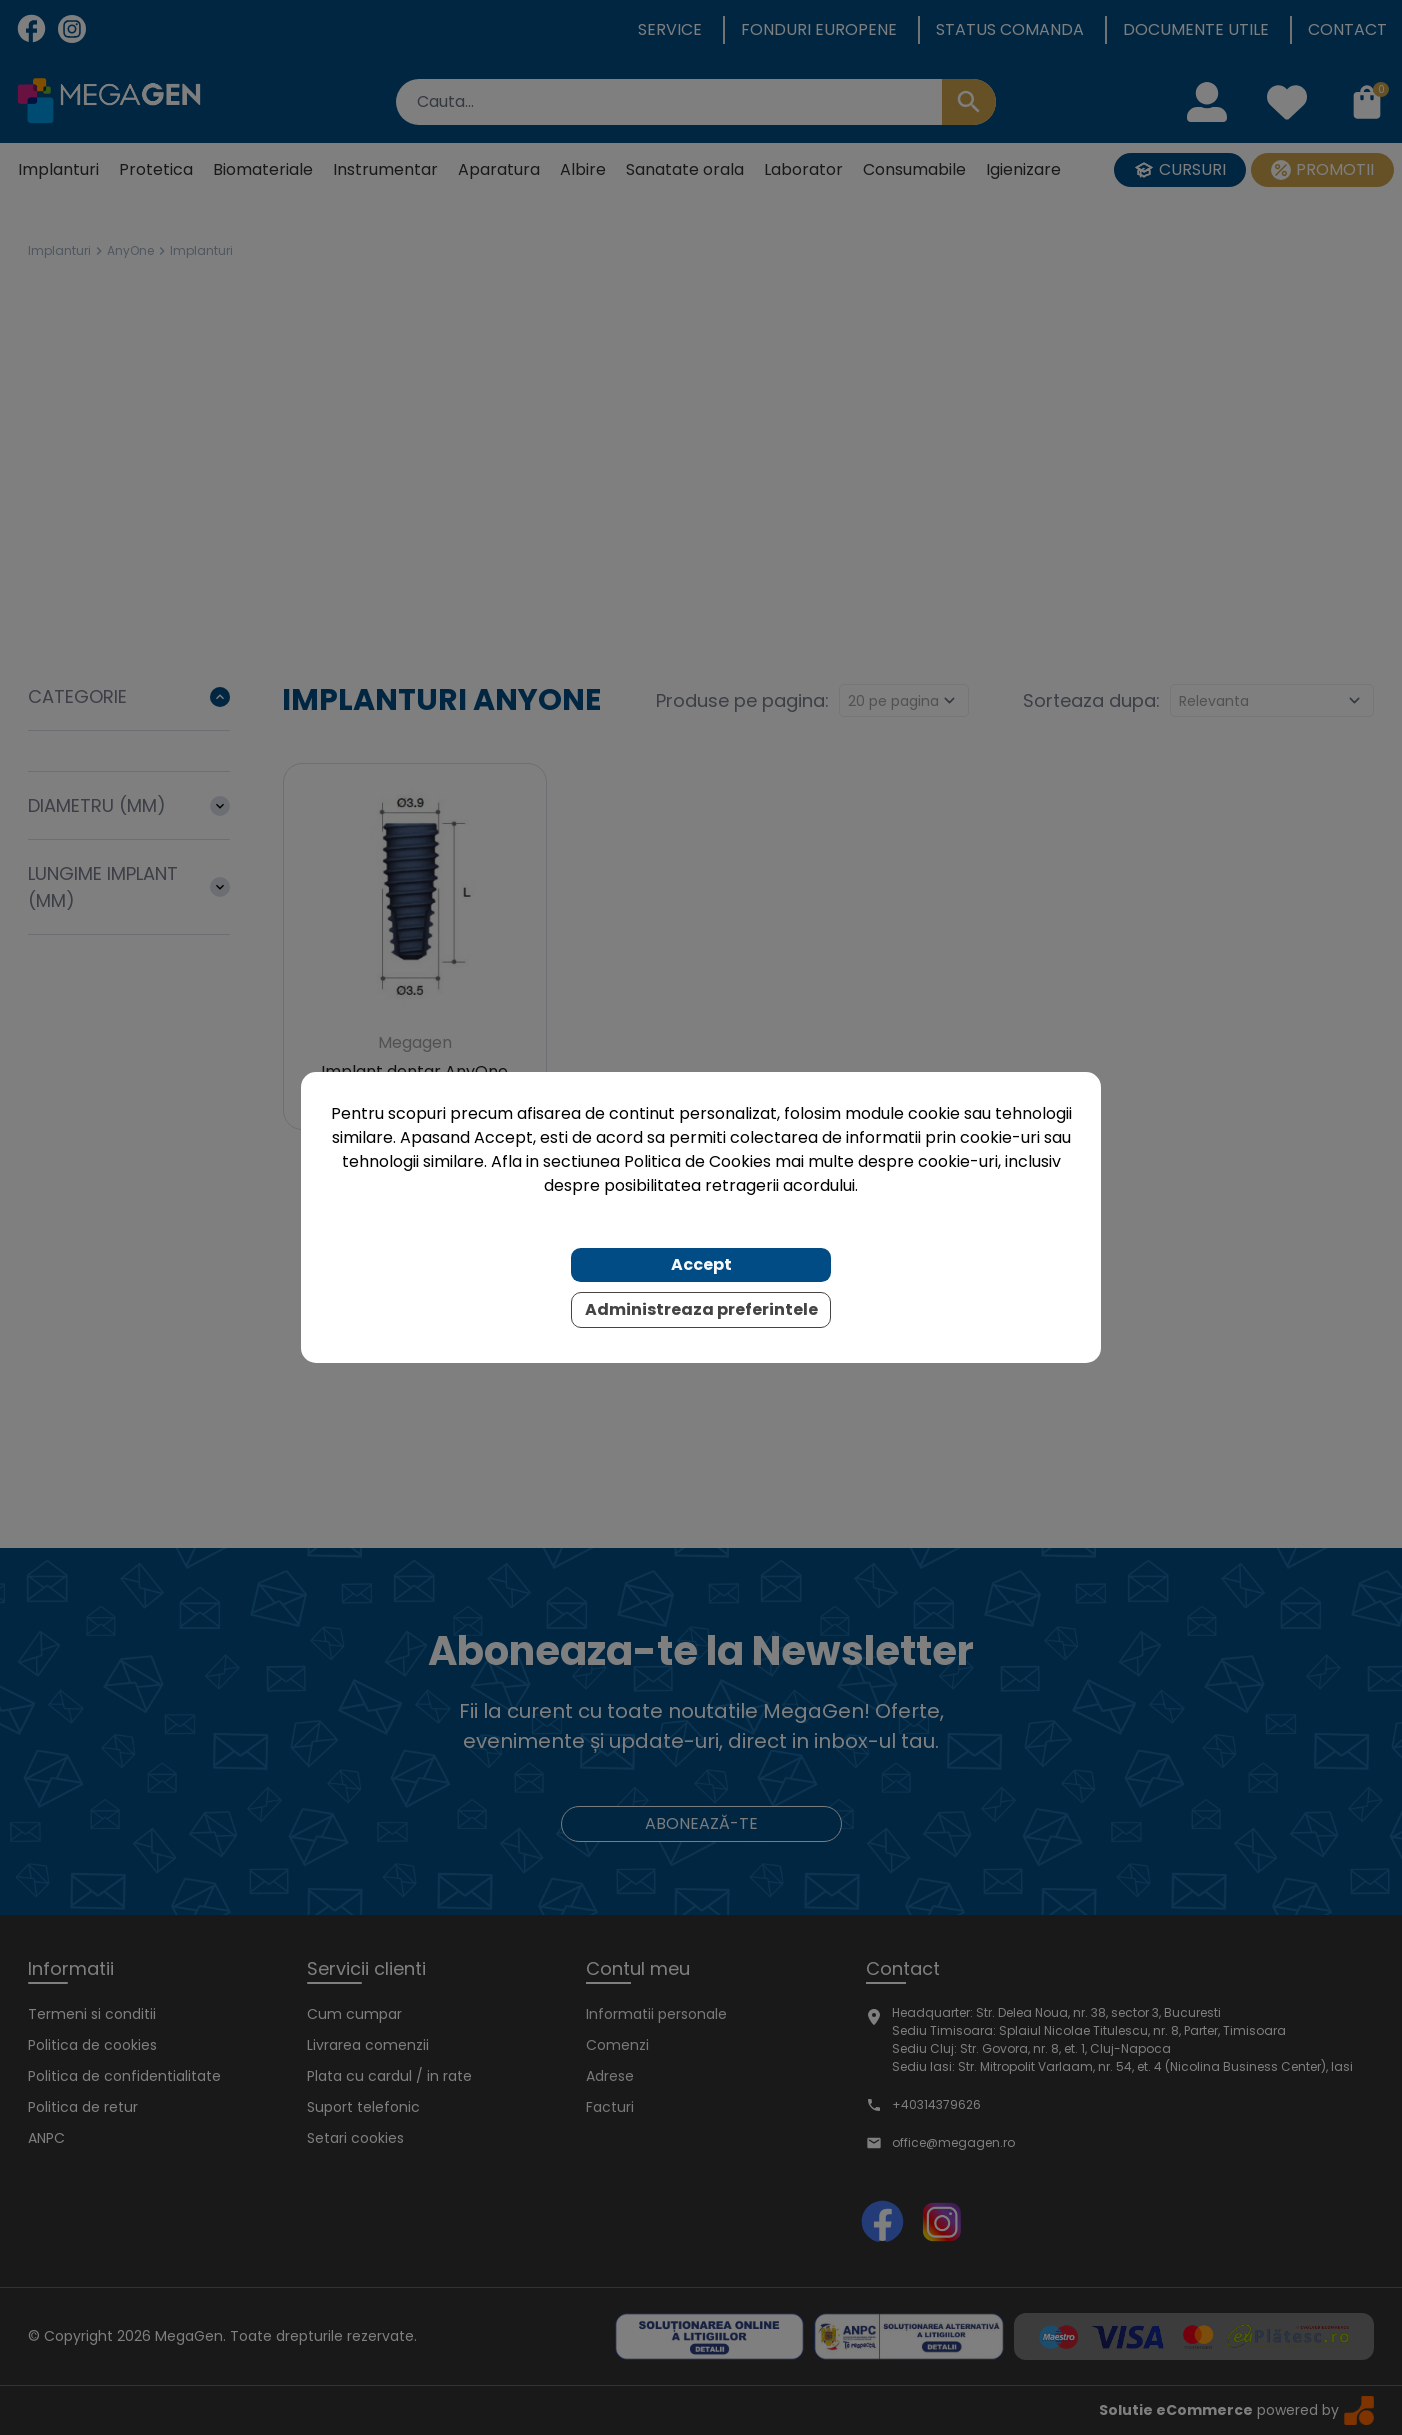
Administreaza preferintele (701, 1309)
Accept (701, 1264)
